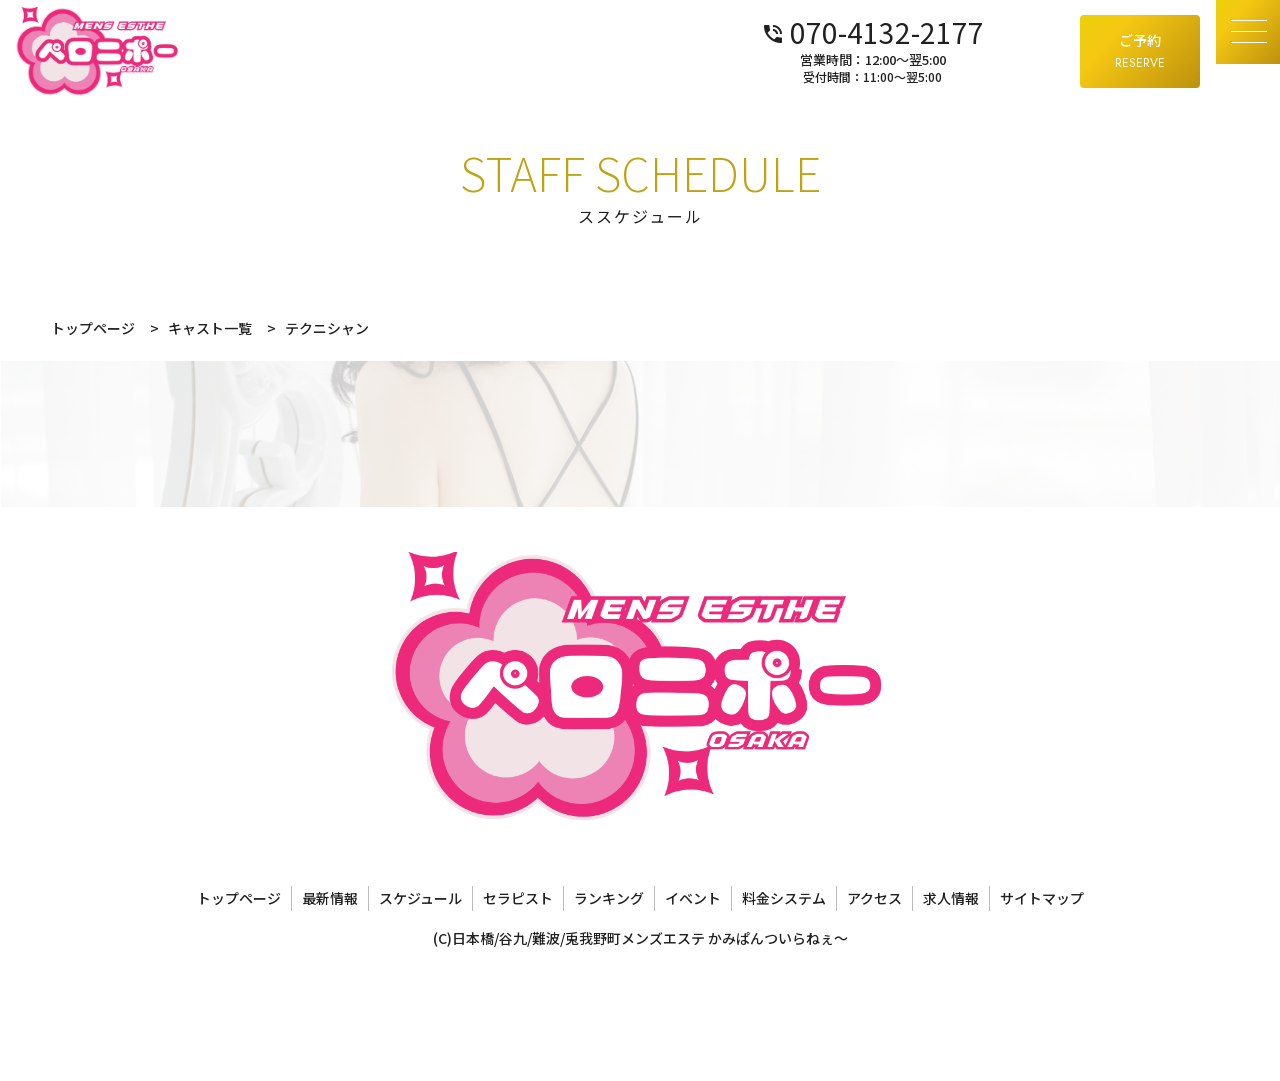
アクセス (874, 898)
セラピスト (518, 898)
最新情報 (330, 898)
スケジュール (420, 898)
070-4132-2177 (952, 29)
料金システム (784, 898)
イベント (693, 898)
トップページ (239, 898)
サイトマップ (1042, 898)
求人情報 (951, 898)
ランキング (609, 898)
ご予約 (1140, 51)
